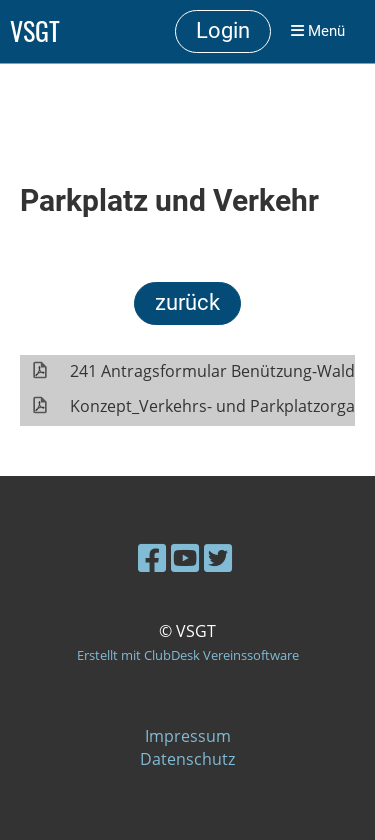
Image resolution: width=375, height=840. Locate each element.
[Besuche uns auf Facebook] (152, 557)
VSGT (35, 31)
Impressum (188, 736)
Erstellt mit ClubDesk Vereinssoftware (188, 655)
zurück (187, 302)
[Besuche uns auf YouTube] (185, 557)
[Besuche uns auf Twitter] (218, 557)
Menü (318, 31)
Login (223, 30)
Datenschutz (187, 759)
